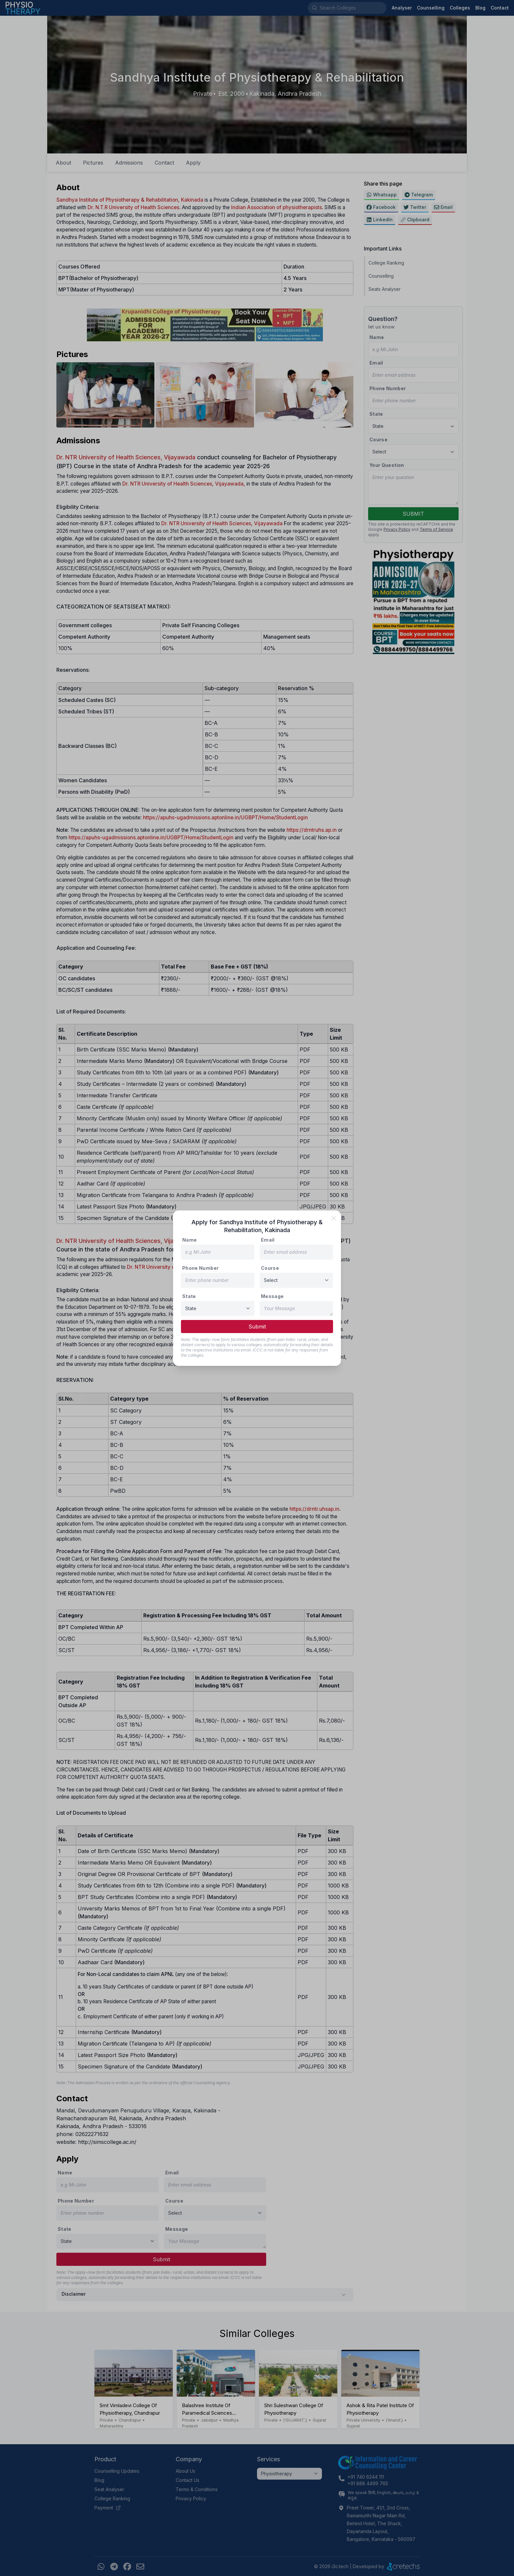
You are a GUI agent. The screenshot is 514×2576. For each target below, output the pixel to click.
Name (189, 1240)
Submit (257, 1326)
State (189, 1296)
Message (272, 1296)
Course (270, 1268)
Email (268, 1240)
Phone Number (200, 1268)
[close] (333, 1218)
